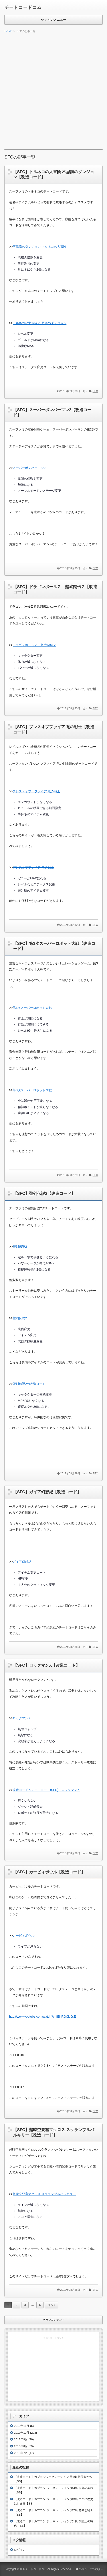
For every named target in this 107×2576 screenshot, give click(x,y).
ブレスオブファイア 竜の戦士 (33, 867)
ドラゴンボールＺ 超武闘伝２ (34, 645)
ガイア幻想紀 (22, 1561)
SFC (95, 391)
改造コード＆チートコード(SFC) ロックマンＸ (46, 1790)
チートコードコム (23, 7)
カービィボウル (23, 1935)
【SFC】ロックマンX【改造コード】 (46, 1665)
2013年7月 (21, 2453)
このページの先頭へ (89, 2569)
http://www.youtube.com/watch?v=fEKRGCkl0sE (42, 2016)
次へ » (51, 2304)
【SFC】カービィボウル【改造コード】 (49, 1872)
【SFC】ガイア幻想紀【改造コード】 (47, 1492)
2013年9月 (21, 2439)
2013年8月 (21, 2446)
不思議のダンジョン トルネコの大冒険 (39, 246)
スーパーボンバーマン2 (29, 468)
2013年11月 (21, 2425)
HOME (8, 31)
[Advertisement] (53, 91)
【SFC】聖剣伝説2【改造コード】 (44, 1193)
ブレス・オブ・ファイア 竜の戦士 (36, 791)
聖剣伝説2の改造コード (29, 1384)
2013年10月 (21, 2432)
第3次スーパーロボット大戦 (32, 1007)
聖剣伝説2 (20, 1246)
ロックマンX (21, 1718)
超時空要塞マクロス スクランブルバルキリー (44, 2194)
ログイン (20, 2549)
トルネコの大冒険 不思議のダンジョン (39, 323)
